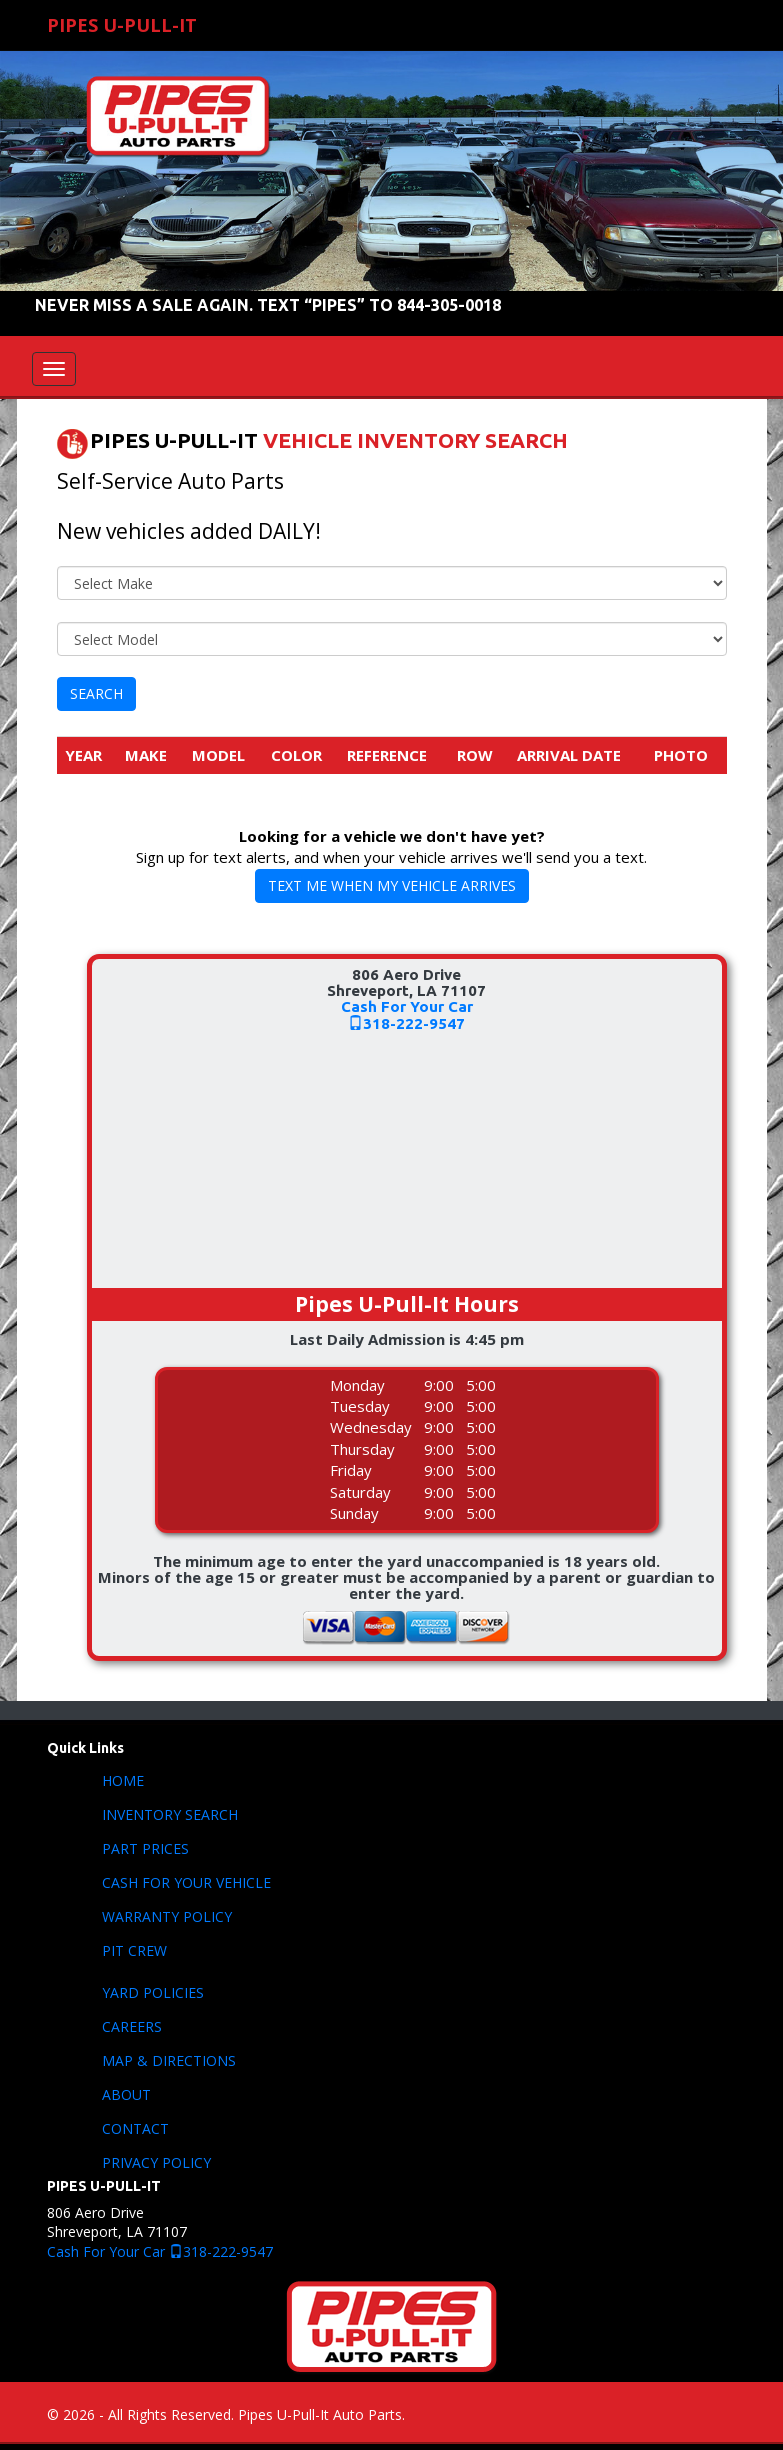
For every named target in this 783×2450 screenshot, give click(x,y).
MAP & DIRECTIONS (169, 2060)
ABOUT (126, 2094)
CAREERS (132, 2026)
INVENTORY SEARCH (170, 1814)
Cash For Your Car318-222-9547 (407, 1015)
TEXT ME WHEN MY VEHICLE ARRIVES (392, 885)
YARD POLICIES (153, 1992)
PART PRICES (145, 1848)
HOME (123, 1780)
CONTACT (135, 2128)
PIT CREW (134, 1950)
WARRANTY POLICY (167, 1916)
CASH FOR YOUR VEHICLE (186, 1882)
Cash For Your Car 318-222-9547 (160, 2251)
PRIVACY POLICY (156, 2162)
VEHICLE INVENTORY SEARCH (415, 440)
